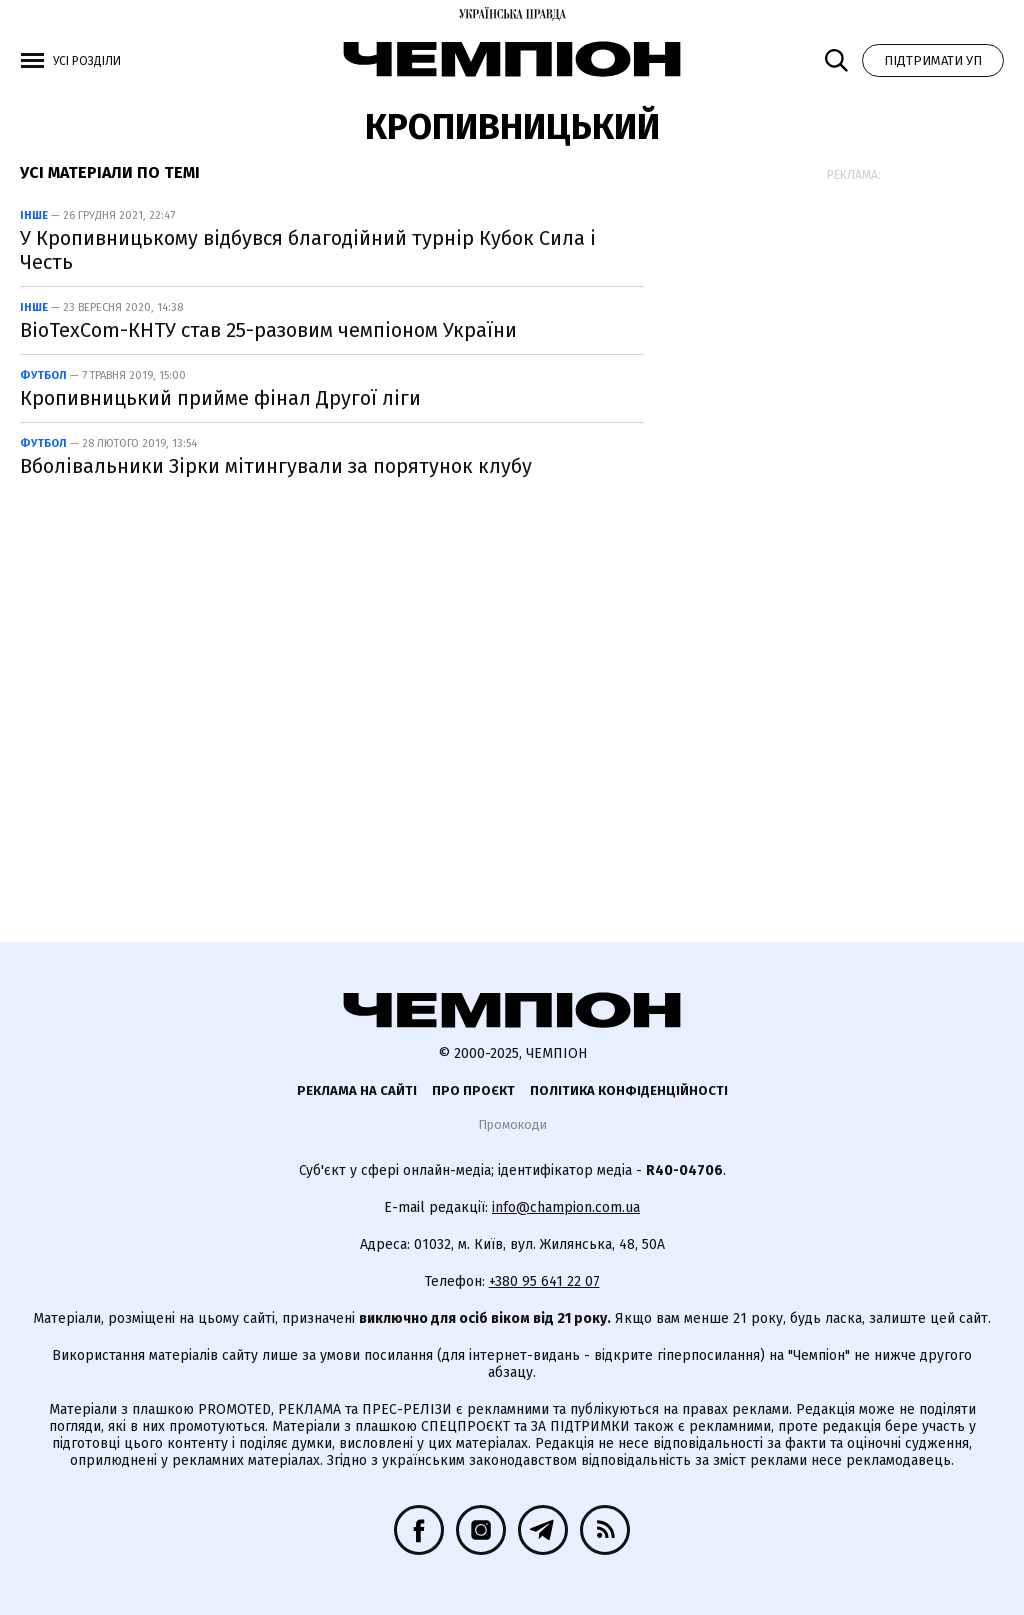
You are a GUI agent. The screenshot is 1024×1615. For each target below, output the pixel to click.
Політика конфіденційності (629, 1090)
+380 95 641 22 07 (544, 1281)
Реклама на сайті (357, 1090)
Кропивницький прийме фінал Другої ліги (220, 398)
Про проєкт (473, 1090)
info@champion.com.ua (566, 1207)
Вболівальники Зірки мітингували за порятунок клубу (276, 466)
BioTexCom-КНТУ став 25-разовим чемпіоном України (268, 330)
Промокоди (512, 1124)
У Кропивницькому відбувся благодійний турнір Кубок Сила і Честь (308, 250)
